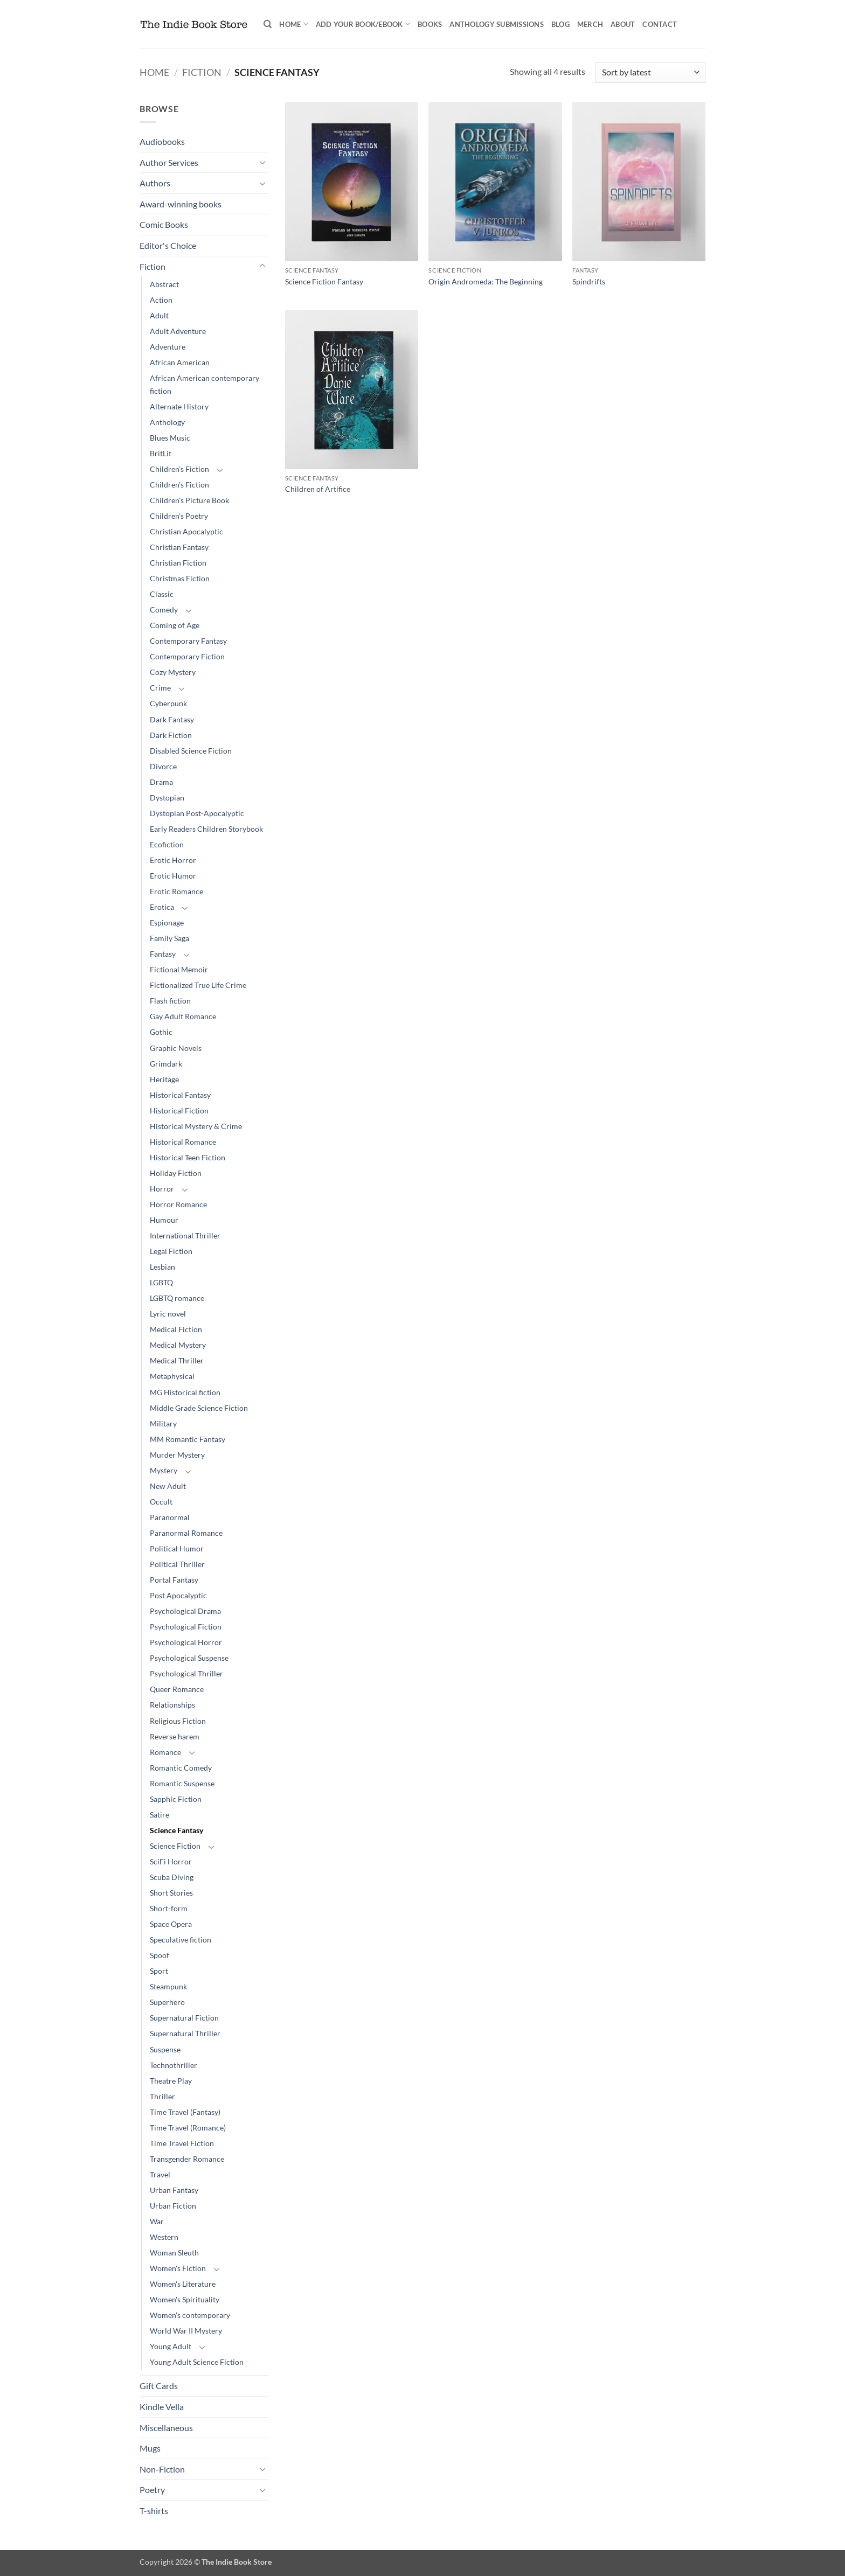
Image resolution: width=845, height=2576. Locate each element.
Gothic (161, 1031)
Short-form (169, 1908)
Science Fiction (175, 1845)
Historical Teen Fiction (187, 1157)
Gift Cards (159, 2385)
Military (163, 1423)
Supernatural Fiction (184, 2017)
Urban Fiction (173, 2205)
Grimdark (166, 1063)
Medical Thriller (177, 1360)
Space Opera (171, 1923)
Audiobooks (162, 141)
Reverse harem (174, 1736)
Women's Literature (183, 2283)
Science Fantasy (176, 1830)
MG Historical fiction (185, 1392)
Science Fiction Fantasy (324, 281)
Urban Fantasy (174, 2190)
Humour (164, 1219)
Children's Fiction (179, 469)
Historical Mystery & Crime (196, 1126)
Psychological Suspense (189, 1657)
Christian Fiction (178, 562)
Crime (160, 687)
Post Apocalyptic (178, 1595)
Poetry (152, 2489)
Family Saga (169, 938)
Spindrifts (588, 281)
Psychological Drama (185, 1611)
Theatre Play (171, 2080)
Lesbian (162, 1266)
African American (180, 362)
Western (164, 2236)
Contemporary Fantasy (188, 640)
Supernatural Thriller (185, 2033)
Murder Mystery (177, 1454)
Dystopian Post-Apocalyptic (197, 813)
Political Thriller (177, 1564)
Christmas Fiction (180, 578)
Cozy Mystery (173, 672)
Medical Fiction (176, 1329)
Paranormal (170, 1517)
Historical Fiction (179, 1110)
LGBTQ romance (177, 1298)
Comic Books (164, 224)
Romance (165, 1752)
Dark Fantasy (172, 719)
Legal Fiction (171, 1251)
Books (430, 24)
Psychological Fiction (185, 1626)
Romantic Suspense (182, 1783)
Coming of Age (174, 625)
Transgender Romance (187, 2158)
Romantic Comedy (181, 1767)
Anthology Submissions (496, 24)
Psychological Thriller (186, 1673)
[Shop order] (650, 72)
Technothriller (173, 2065)
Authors (155, 183)
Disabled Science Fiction (191, 750)
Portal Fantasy (174, 1579)
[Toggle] (262, 162)
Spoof (159, 1955)
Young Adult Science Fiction (197, 2361)
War (157, 2221)
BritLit (160, 453)
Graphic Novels (176, 1048)
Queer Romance (177, 1689)
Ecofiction (167, 844)
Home (293, 24)
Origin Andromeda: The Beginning (485, 281)
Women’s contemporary (190, 2315)
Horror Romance (178, 1204)
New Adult (168, 1486)
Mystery (163, 1470)
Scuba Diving (171, 1877)
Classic (162, 593)
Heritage (164, 1079)
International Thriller (185, 1235)
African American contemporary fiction (204, 384)
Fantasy (163, 953)
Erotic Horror (173, 860)
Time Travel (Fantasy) (185, 2112)
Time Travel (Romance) (188, 2127)
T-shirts (154, 2510)
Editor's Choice (168, 245)
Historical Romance (183, 1141)
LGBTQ (161, 1282)
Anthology (167, 422)
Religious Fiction (178, 1720)
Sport (159, 1970)
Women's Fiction (178, 2268)
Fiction (201, 72)
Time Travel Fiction (182, 2143)
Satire (159, 1814)
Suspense (165, 2049)
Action (161, 299)
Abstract (164, 284)
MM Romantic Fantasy (187, 1439)
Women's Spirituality (184, 2299)
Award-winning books (180, 204)
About (623, 24)
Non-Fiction (162, 2469)
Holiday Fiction (176, 1173)
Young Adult (170, 2346)
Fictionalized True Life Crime (198, 985)
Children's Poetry (179, 515)
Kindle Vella (162, 2406)
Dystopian (167, 797)
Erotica (162, 906)
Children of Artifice (317, 488)
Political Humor (177, 1548)
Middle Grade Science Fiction (199, 1407)
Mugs (150, 2448)
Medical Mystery (178, 1344)
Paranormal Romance (186, 1532)
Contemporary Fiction (187, 656)
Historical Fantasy (180, 1094)
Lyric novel (168, 1313)
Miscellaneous (166, 2427)
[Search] (268, 24)
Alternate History (179, 406)
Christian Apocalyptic (186, 531)
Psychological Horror (186, 1642)
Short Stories (171, 1892)
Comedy (164, 609)
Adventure (167, 346)
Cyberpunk (168, 703)
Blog (560, 24)
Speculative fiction (180, 1939)
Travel (160, 2174)
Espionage (167, 922)
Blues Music (170, 437)
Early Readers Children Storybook (206, 828)
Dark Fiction (171, 735)
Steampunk (168, 1986)
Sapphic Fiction (176, 1799)
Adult (159, 315)
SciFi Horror (171, 1861)
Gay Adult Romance (183, 1016)
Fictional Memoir (179, 969)
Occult (161, 1501)
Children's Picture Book (189, 500)
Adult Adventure (178, 331)
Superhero (167, 2002)
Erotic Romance (176, 891)
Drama (161, 781)
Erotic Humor (173, 875)
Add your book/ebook (363, 24)
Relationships (172, 1704)
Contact (659, 24)
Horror (162, 1188)
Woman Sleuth (174, 2252)
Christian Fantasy (179, 547)
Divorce (163, 766)
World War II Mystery (186, 2330)
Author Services (169, 162)
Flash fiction (170, 1000)
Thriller (162, 2096)
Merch (590, 24)
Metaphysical (172, 1376)
